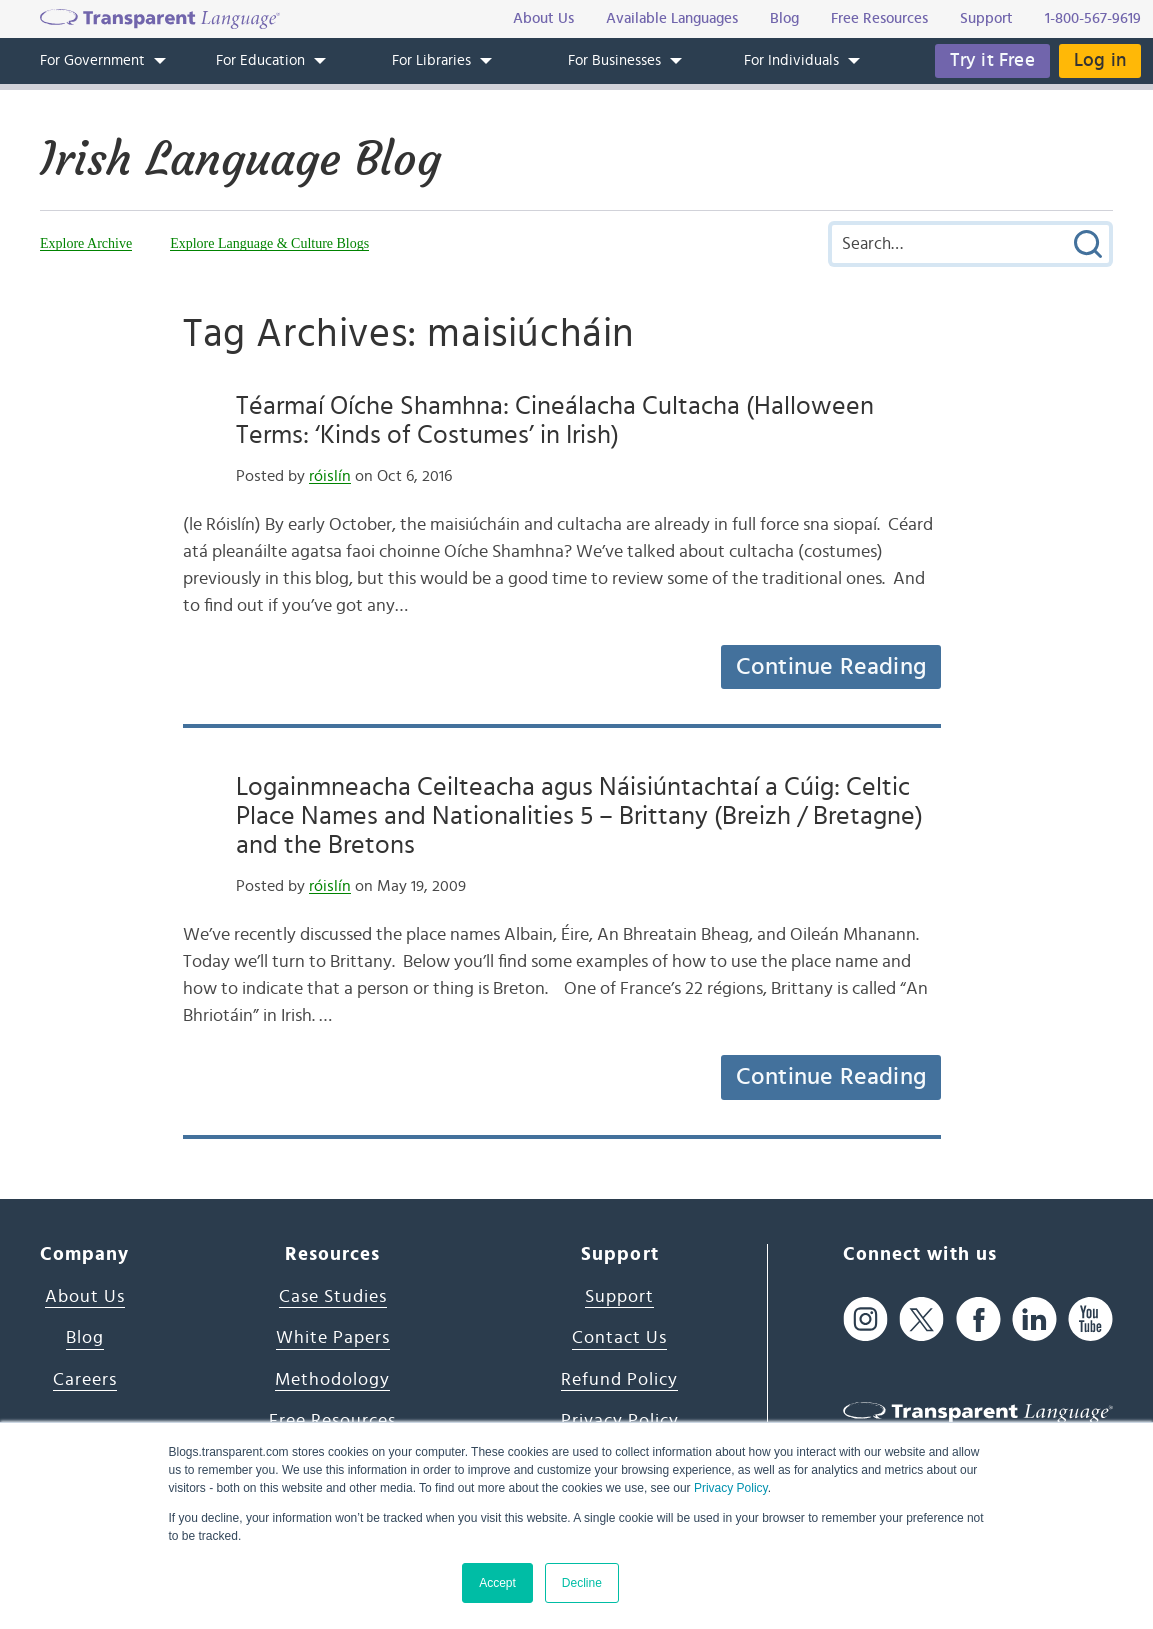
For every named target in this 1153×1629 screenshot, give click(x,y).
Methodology (332, 1380)
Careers (85, 1380)
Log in (1100, 60)
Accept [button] (497, 1583)
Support (619, 1297)
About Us (85, 1297)
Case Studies (333, 1297)
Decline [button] (582, 1583)
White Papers (333, 1338)
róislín (330, 476)
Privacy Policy (731, 1488)
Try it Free (992, 60)
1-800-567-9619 (1093, 18)
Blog (85, 1338)
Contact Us (619, 1338)
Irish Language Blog (240, 159)
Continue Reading (831, 667)
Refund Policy (619, 1380)
